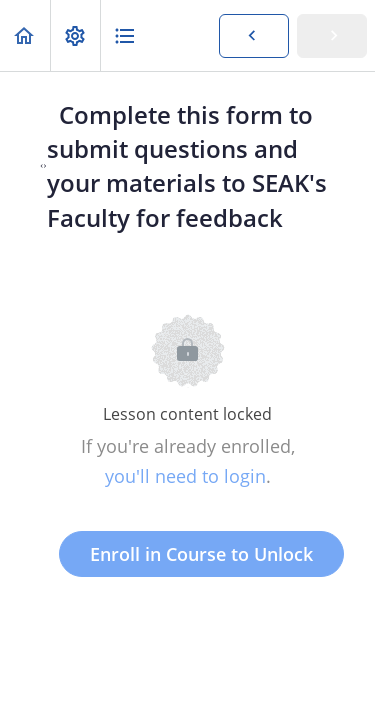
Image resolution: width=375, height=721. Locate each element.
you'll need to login (185, 476)
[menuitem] (75, 35)
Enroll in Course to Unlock (201, 554)
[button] (25, 35)
